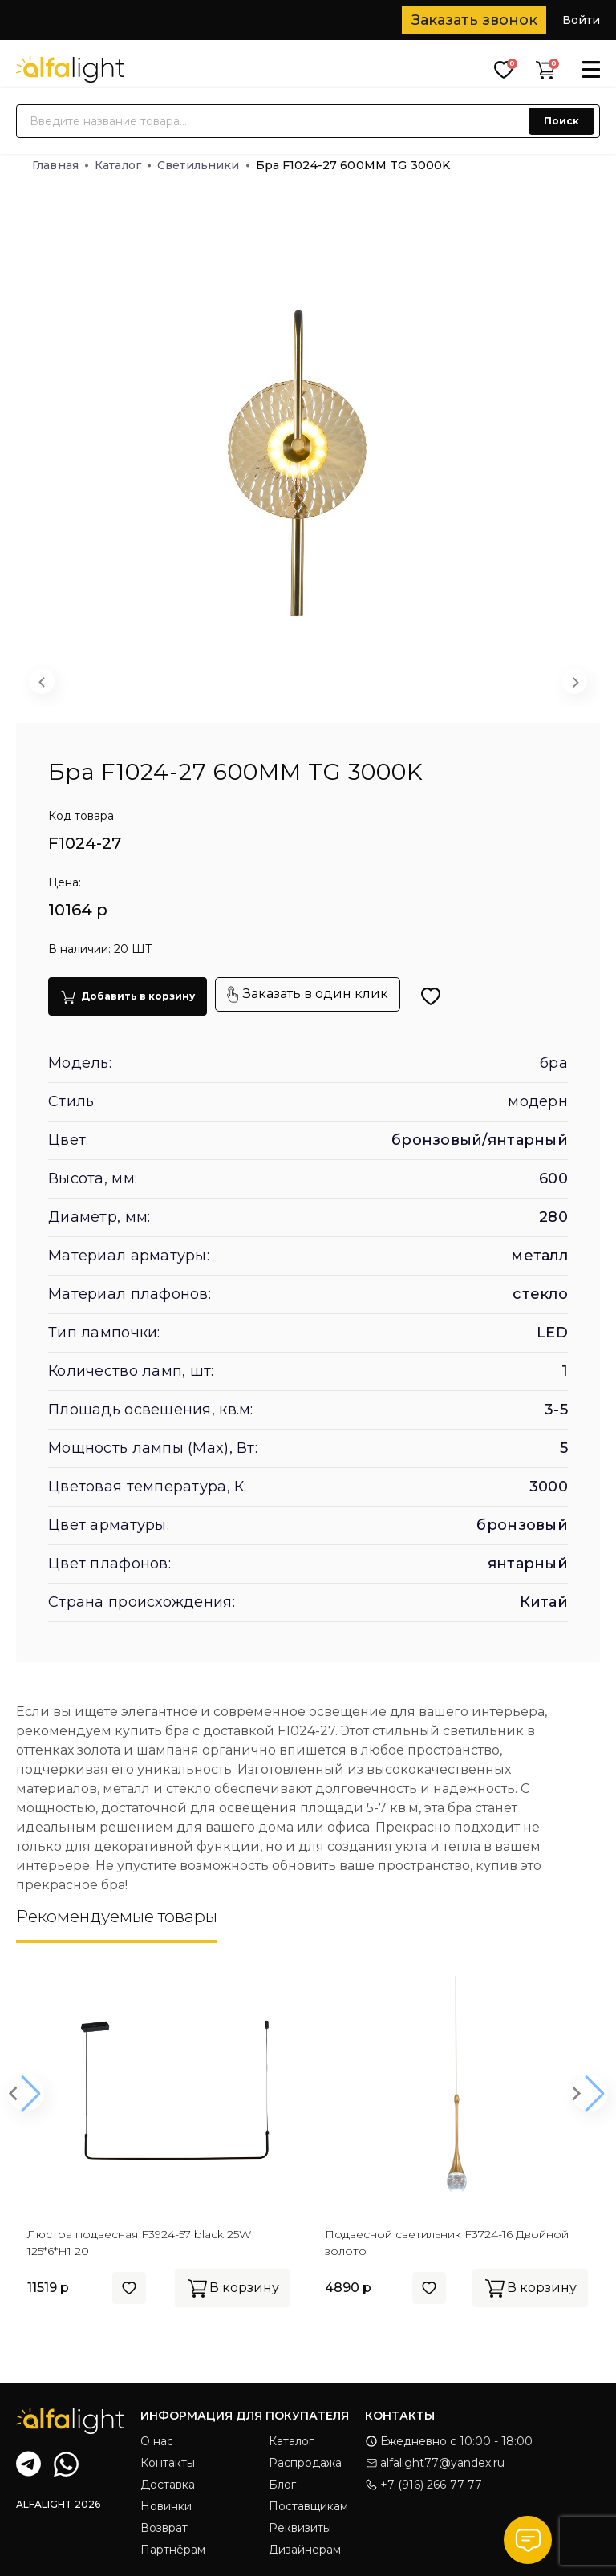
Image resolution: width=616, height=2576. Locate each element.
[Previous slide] (42, 681)
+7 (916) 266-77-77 (423, 2484)
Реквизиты (300, 2528)
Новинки (166, 2506)
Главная (60, 165)
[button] (256, 685)
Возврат (164, 2528)
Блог (282, 2484)
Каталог (123, 165)
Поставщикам (308, 2506)
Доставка (167, 2484)
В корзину (232, 2288)
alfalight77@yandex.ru (435, 2463)
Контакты (167, 2463)
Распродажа (305, 2463)
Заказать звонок (474, 20)
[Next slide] (574, 681)
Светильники (203, 165)
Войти (581, 20)
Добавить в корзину (127, 996)
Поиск (561, 121)
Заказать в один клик (307, 994)
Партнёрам (172, 2549)
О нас (156, 2441)
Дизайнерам (305, 2549)
